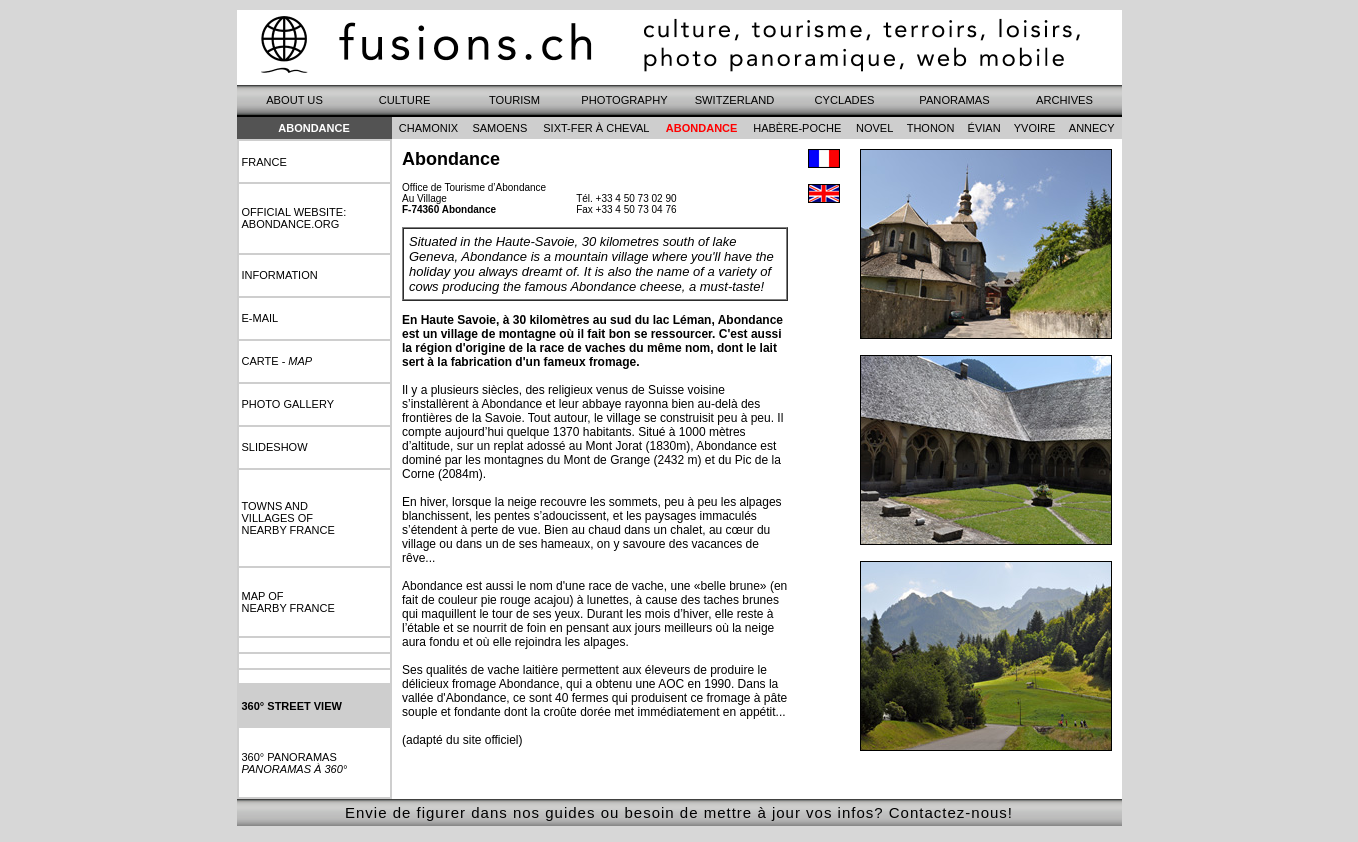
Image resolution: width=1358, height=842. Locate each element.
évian (984, 128)
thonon (931, 128)
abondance (702, 128)
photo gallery (288, 404)
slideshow (275, 447)
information (280, 275)
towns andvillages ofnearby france (288, 518)
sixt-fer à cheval (596, 128)
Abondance (314, 128)
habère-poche (797, 128)
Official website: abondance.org (294, 218)
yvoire (1035, 128)
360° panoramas (295, 763)
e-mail (260, 318)
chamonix (428, 128)
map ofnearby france (288, 602)
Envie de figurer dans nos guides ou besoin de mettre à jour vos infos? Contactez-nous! (679, 812)
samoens (499, 128)
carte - (277, 361)
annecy (1092, 128)
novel (874, 128)
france (264, 162)
